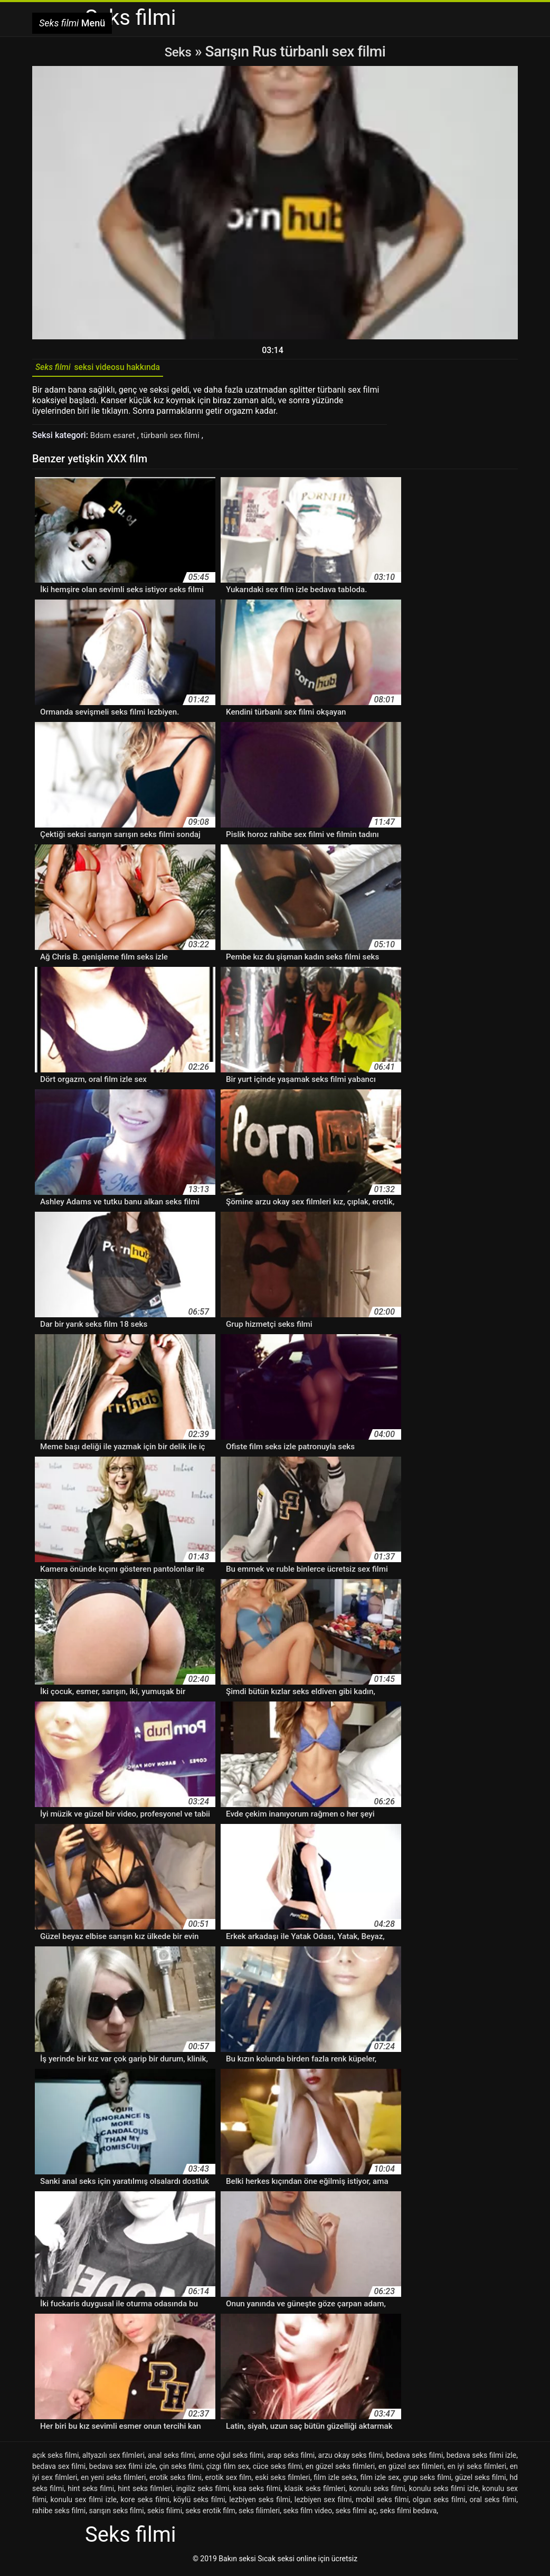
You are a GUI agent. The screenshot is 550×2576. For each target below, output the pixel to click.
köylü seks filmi (199, 2503)
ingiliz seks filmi (203, 2492)
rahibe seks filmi (59, 2514)
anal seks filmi (171, 2459)
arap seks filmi (291, 2459)
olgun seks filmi (439, 2503)
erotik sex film (228, 2481)
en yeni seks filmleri (113, 2481)
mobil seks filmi (382, 2503)
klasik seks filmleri (315, 2492)
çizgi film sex (227, 2470)
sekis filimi (164, 2514)
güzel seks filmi (480, 2481)
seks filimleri (259, 2514)
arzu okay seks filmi (350, 2459)
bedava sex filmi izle (122, 2470)
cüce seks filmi (277, 2470)
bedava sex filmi (59, 2470)
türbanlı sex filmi (175, 439)
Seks (178, 51)
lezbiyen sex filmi (323, 2503)
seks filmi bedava (408, 2514)
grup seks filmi (427, 2481)
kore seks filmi (145, 2503)
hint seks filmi (91, 2492)
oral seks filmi (492, 2503)
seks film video (307, 2514)
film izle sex (379, 2481)
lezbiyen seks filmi (259, 2503)
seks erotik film (210, 2514)
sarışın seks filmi (116, 2514)
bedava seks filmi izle (482, 2459)
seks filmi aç (356, 2514)
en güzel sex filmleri (411, 2470)
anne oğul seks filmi (231, 2459)
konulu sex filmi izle (83, 2503)
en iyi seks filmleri (477, 2470)
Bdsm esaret (115, 439)
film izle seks (335, 2481)
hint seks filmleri (145, 2492)
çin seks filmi (181, 2470)
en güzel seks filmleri (340, 2470)
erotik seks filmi (175, 2481)
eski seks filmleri (282, 2481)
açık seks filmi (55, 2459)
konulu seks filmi (377, 2492)
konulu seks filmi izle (444, 2492)
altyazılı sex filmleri (113, 2459)
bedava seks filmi (414, 2459)
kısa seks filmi (257, 2492)
